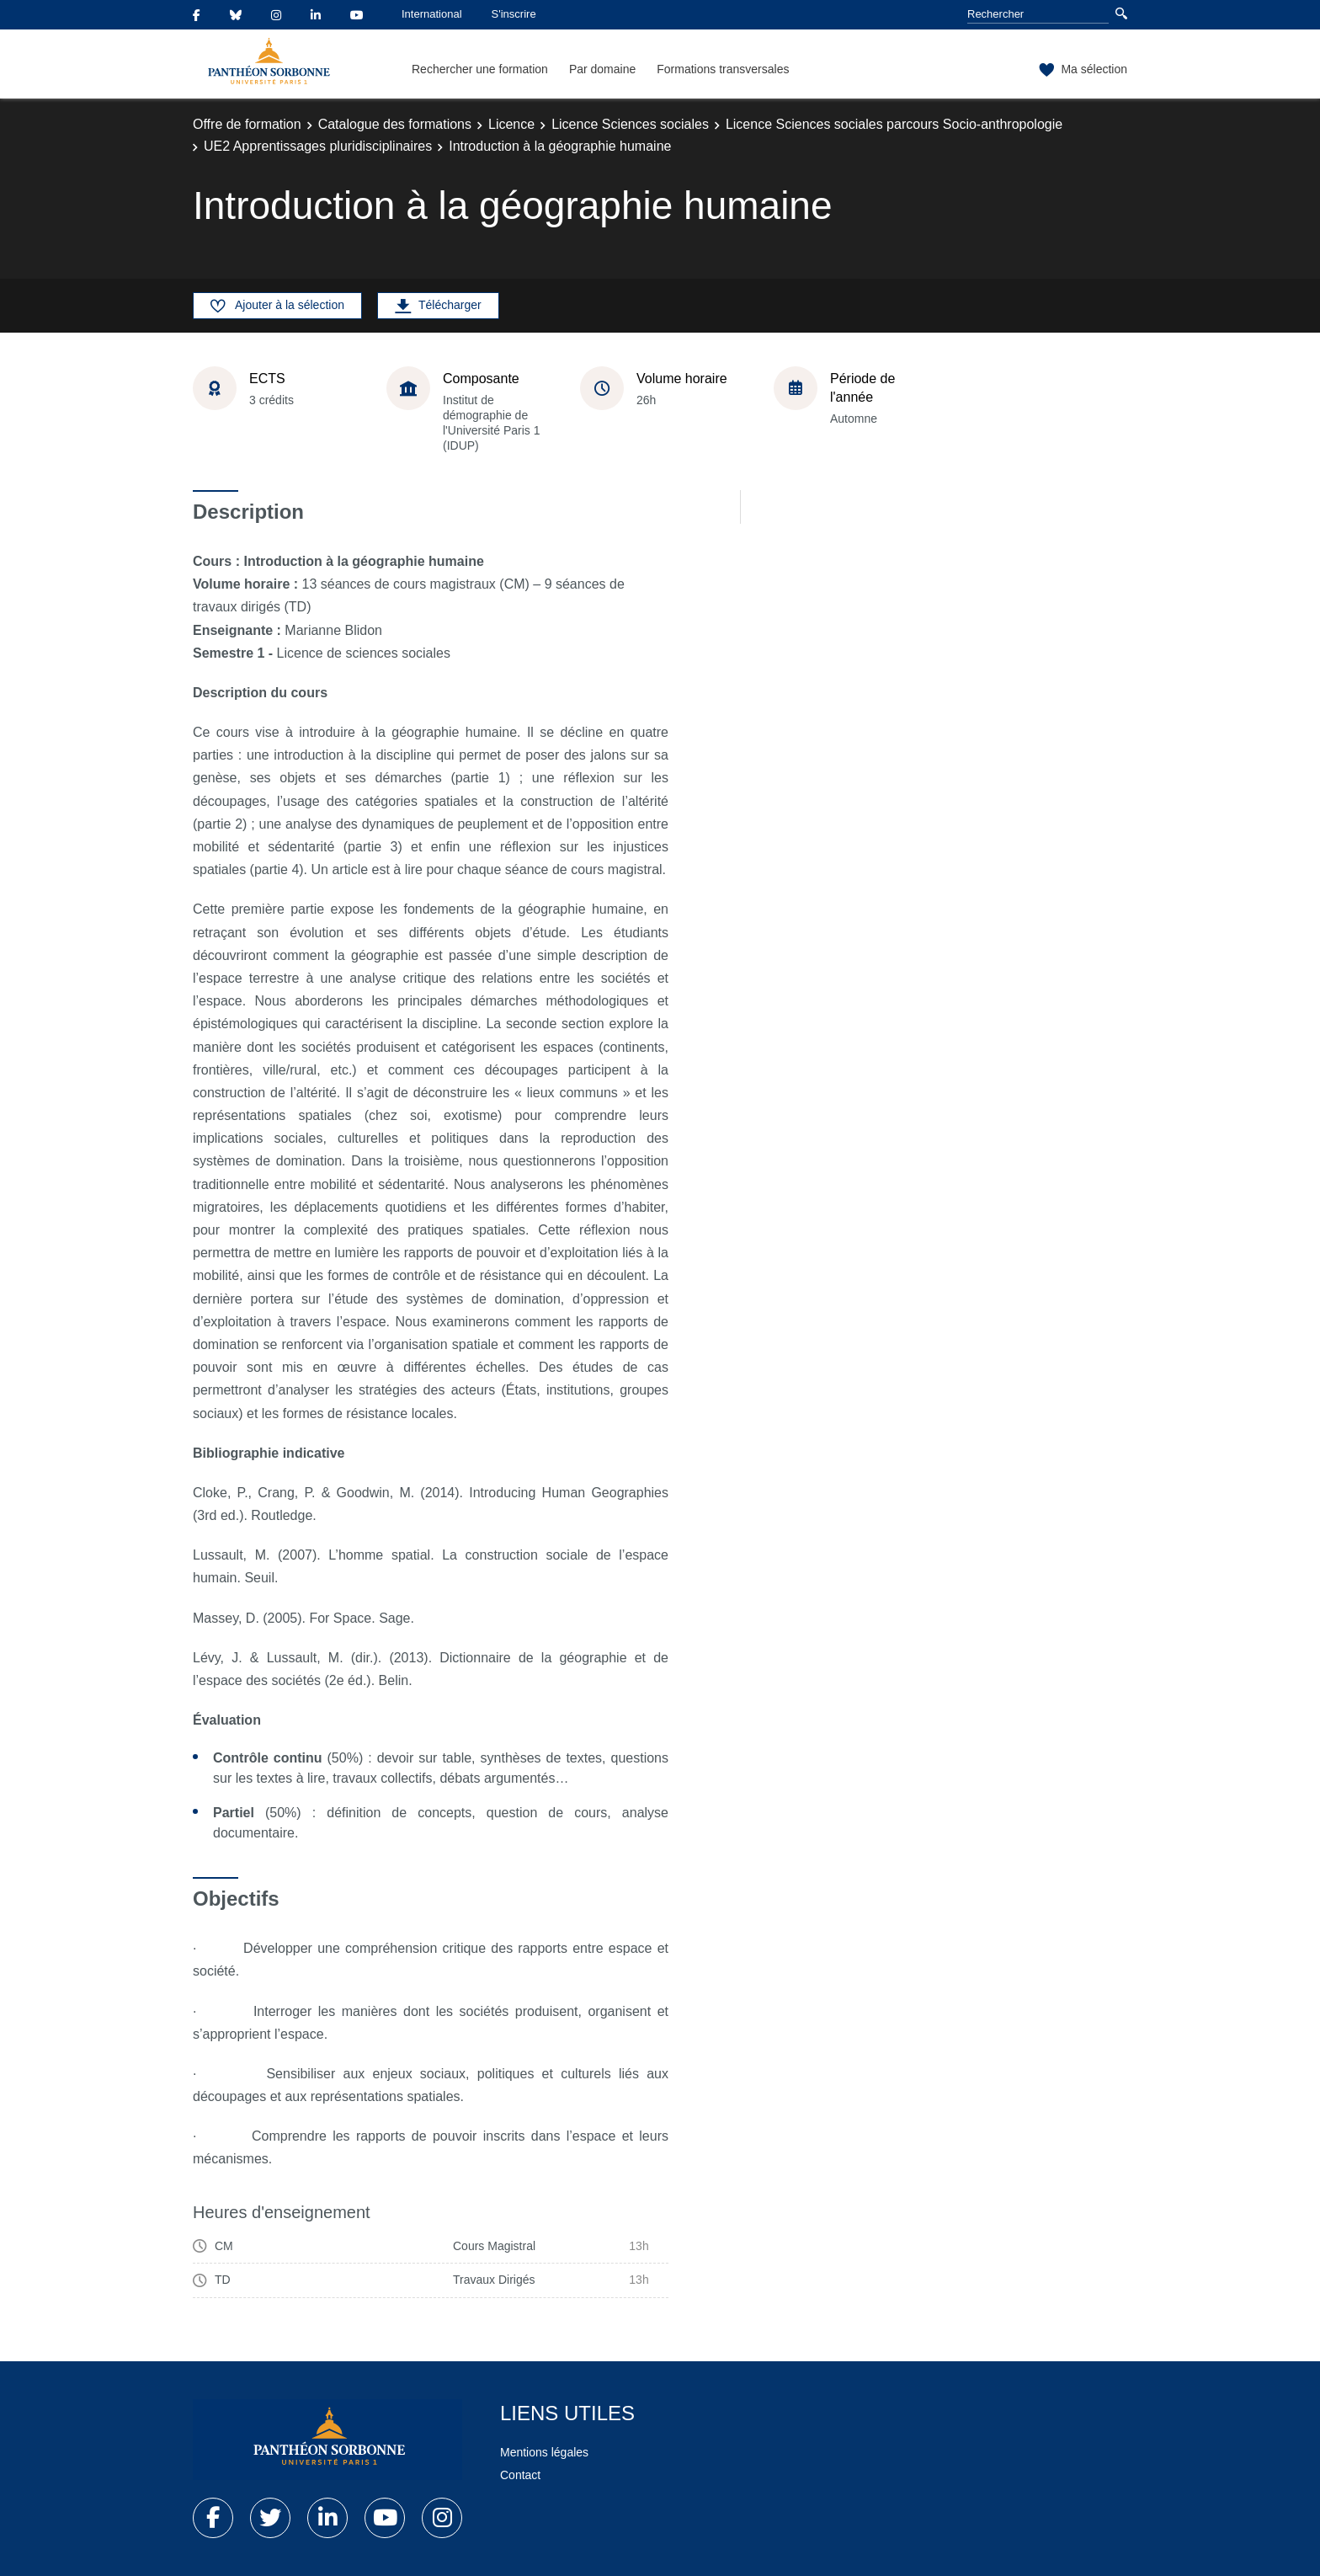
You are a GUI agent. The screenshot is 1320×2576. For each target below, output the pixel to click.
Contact (520, 2475)
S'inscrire (514, 14)
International (432, 14)
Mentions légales (544, 2452)
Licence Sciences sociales (630, 124)
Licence (511, 124)
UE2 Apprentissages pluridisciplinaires (318, 146)
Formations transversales (723, 69)
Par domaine (602, 69)
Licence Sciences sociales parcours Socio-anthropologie (894, 124)
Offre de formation (247, 124)
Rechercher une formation (480, 69)
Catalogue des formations (394, 124)
